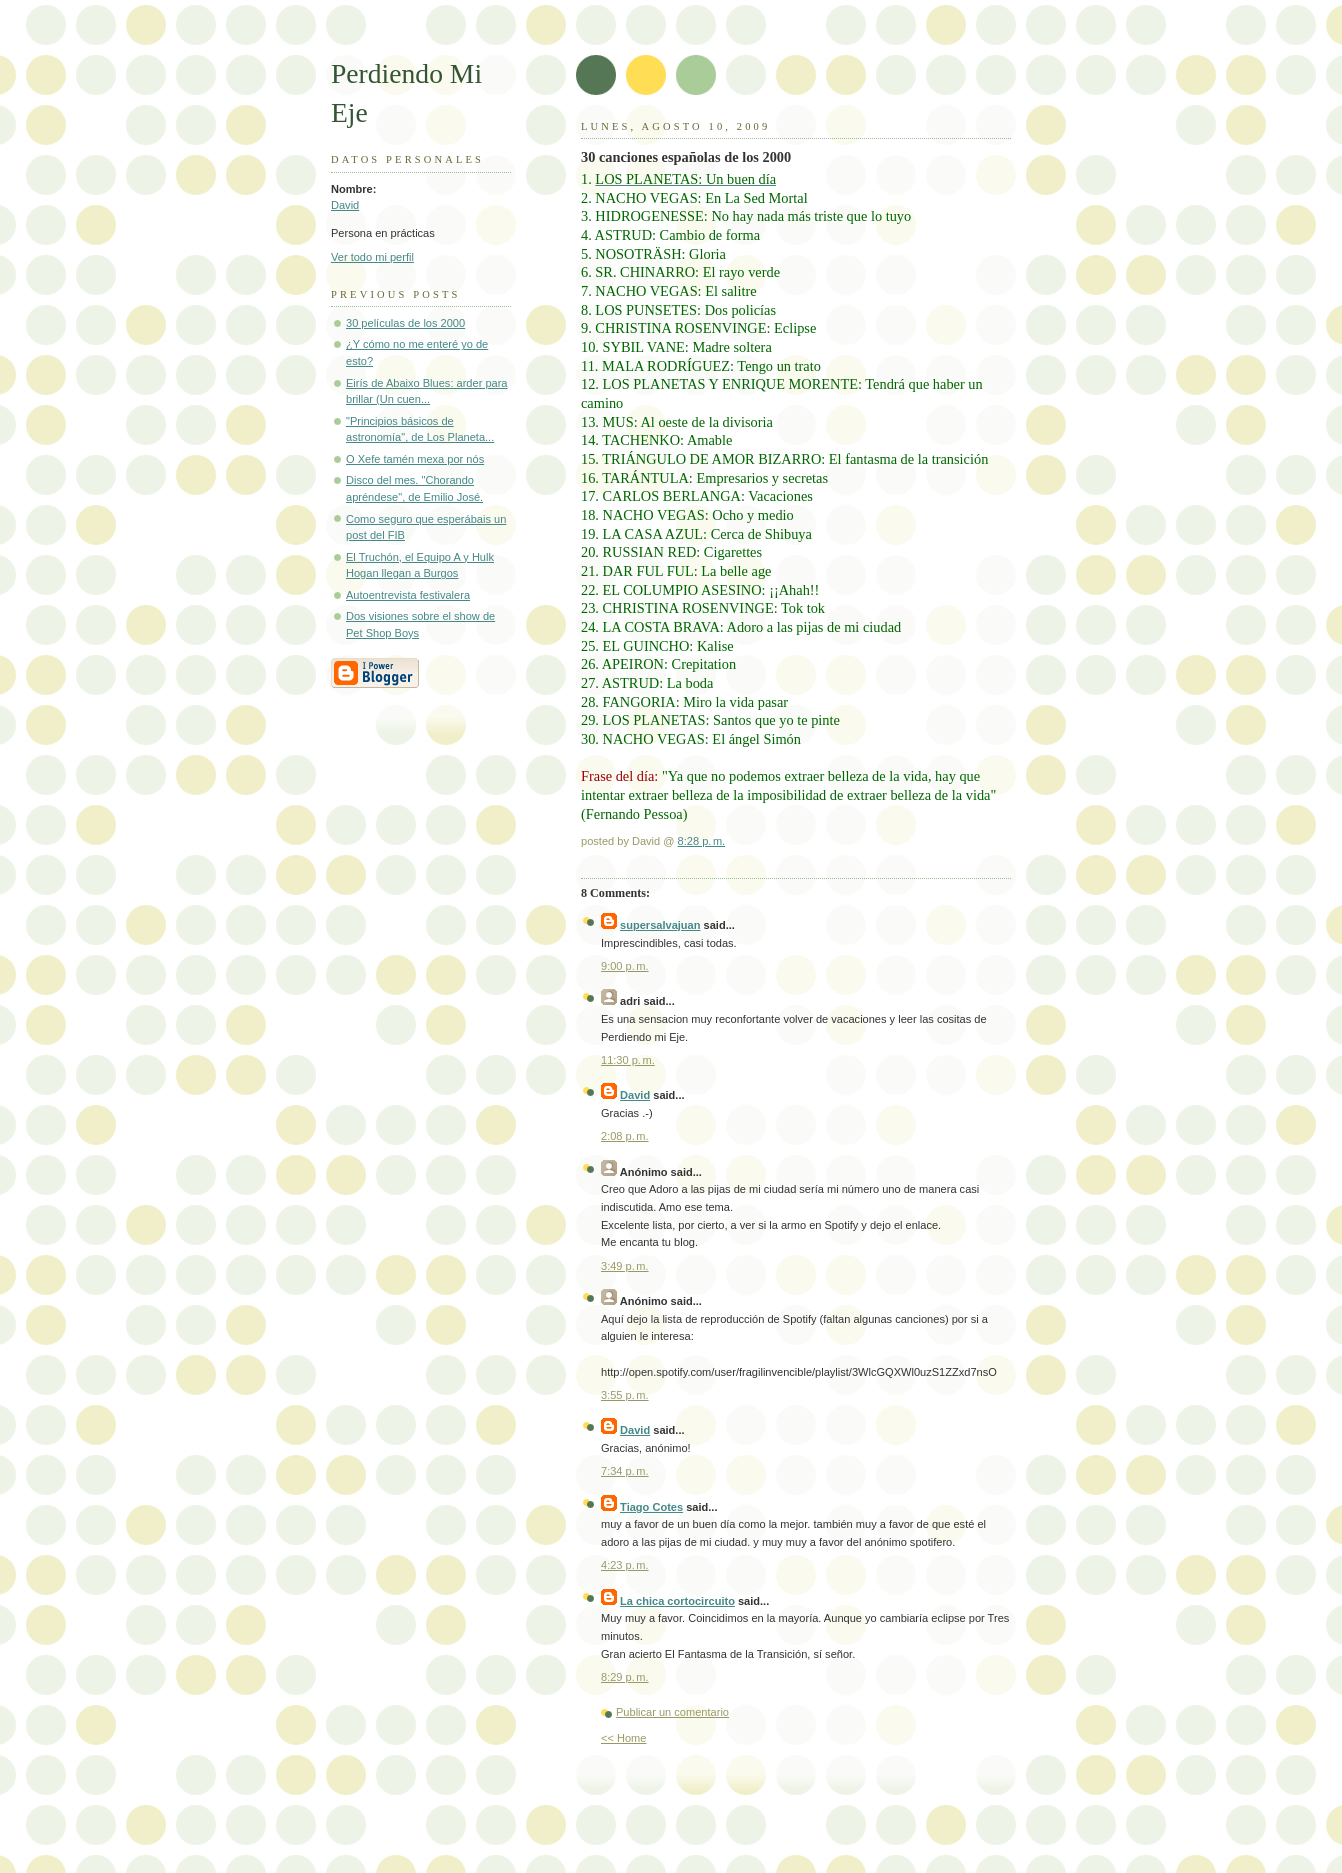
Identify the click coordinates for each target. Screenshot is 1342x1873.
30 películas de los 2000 (405, 323)
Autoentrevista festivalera (408, 595)
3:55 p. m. (625, 1395)
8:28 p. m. (702, 841)
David (345, 205)
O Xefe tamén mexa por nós (415, 459)
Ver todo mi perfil (372, 257)
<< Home (623, 1738)
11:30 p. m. (628, 1060)
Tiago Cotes (651, 1507)
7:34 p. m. (625, 1471)
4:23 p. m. (625, 1565)
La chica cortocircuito (677, 1601)
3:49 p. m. (625, 1266)
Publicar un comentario (672, 1712)
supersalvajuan (660, 925)
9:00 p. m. (625, 966)
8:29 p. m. (625, 1677)
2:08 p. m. (625, 1136)
